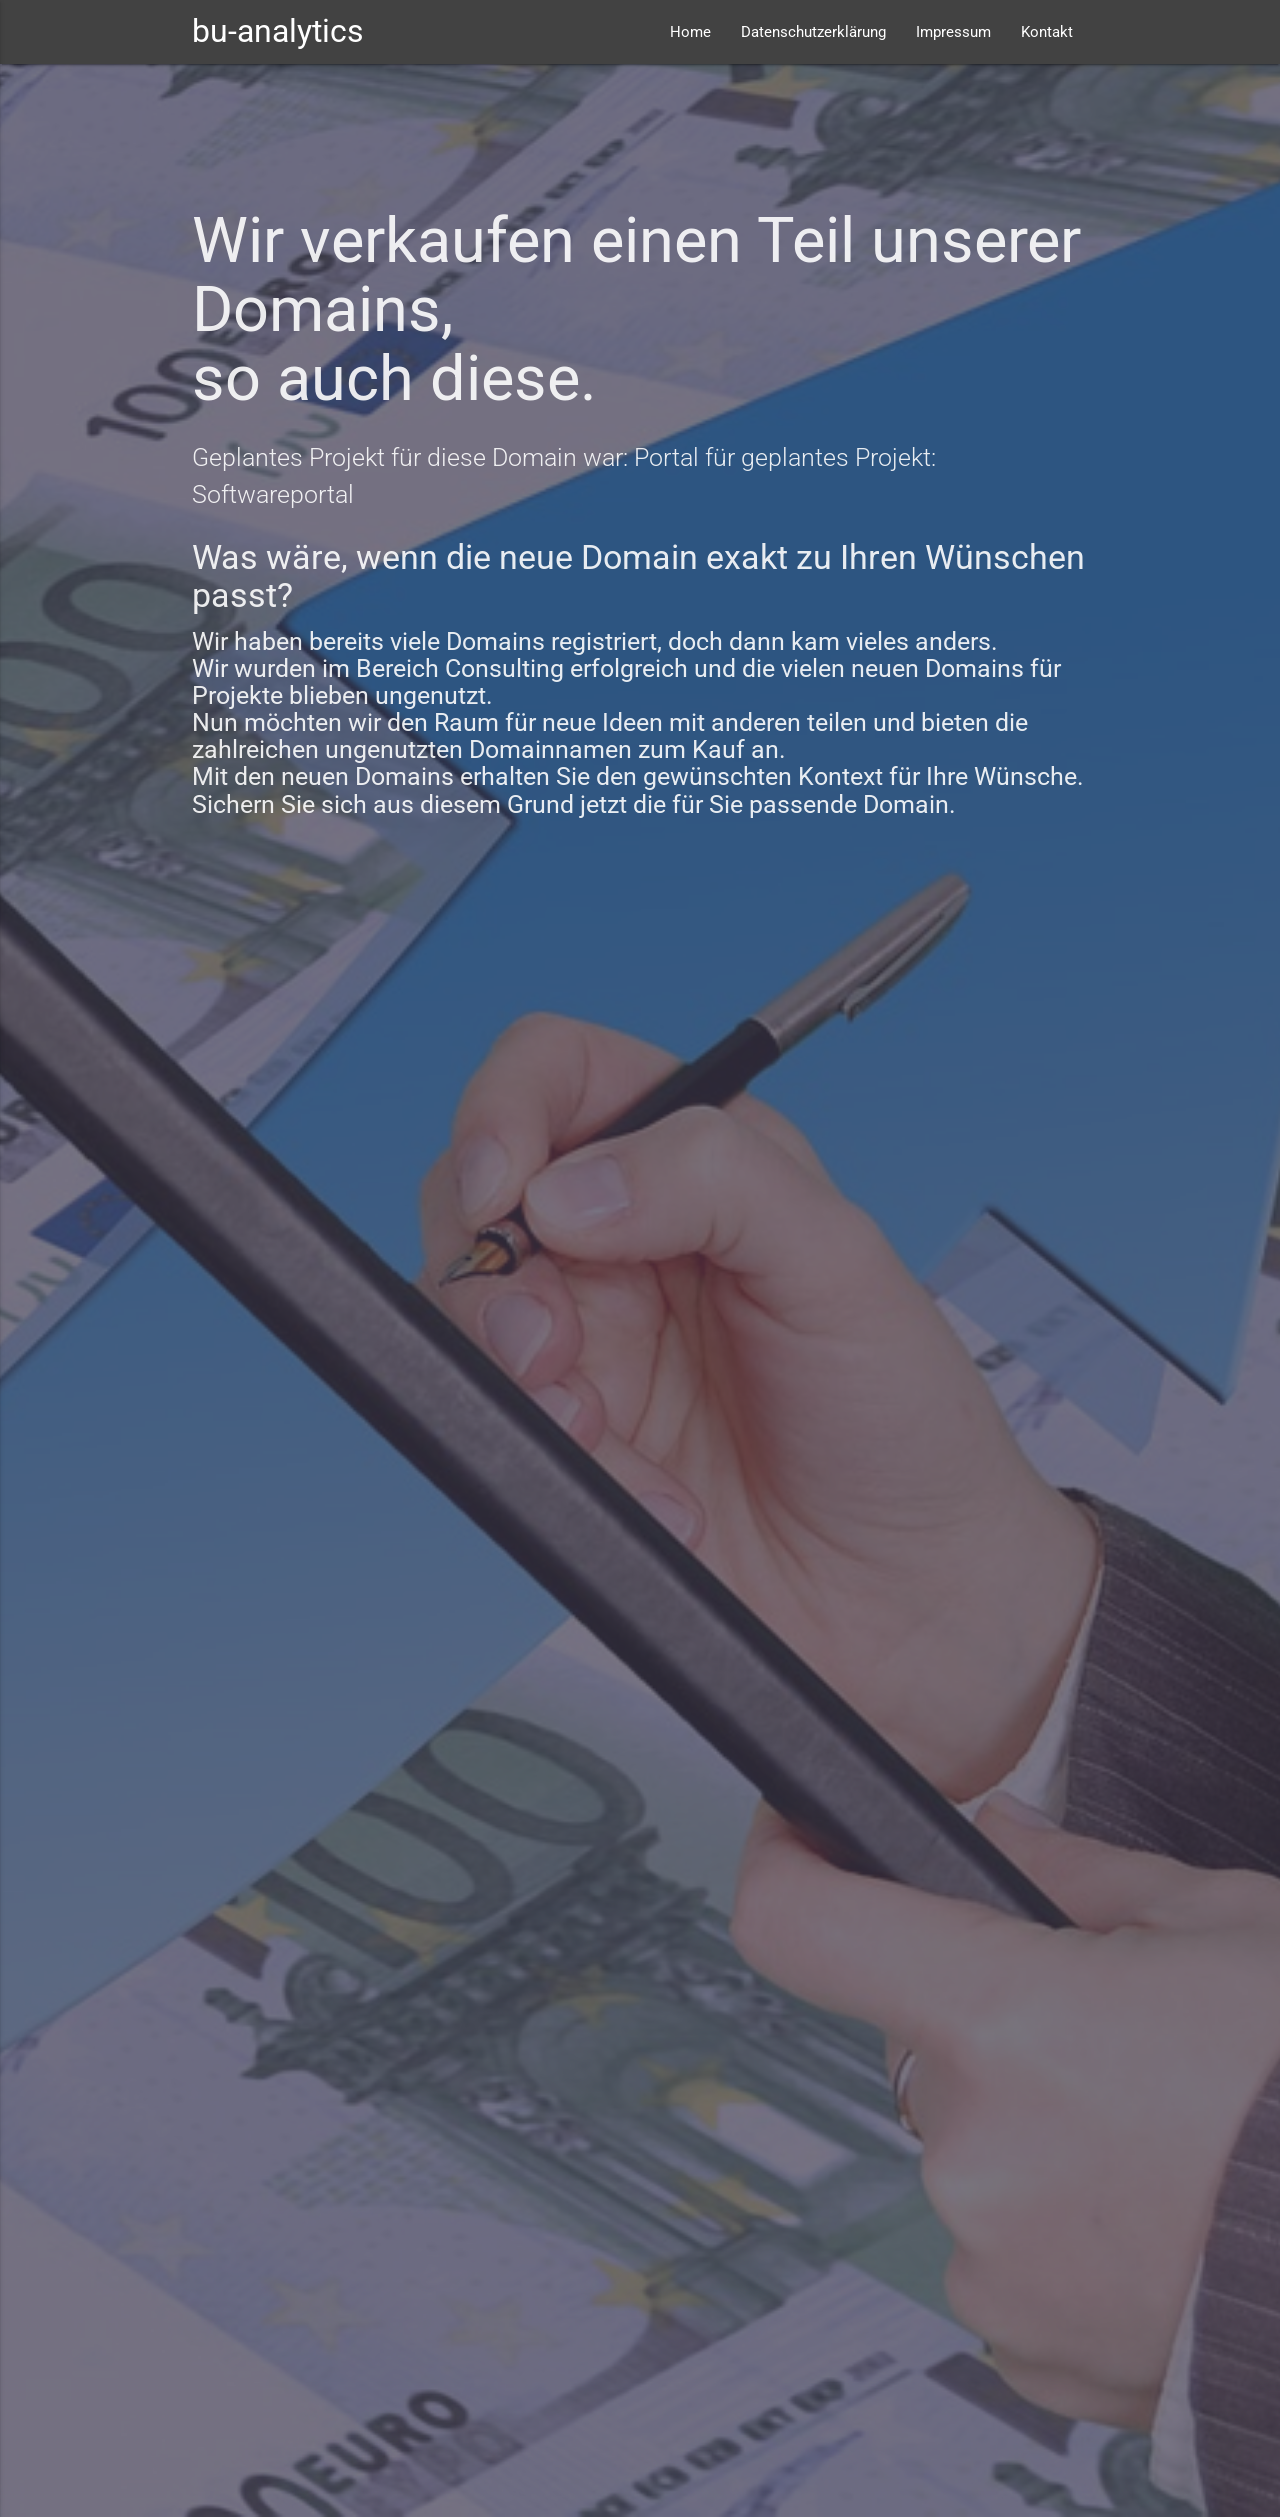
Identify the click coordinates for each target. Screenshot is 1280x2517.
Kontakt (1047, 32)
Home (690, 32)
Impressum (953, 32)
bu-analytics (278, 31)
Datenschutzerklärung (813, 32)
